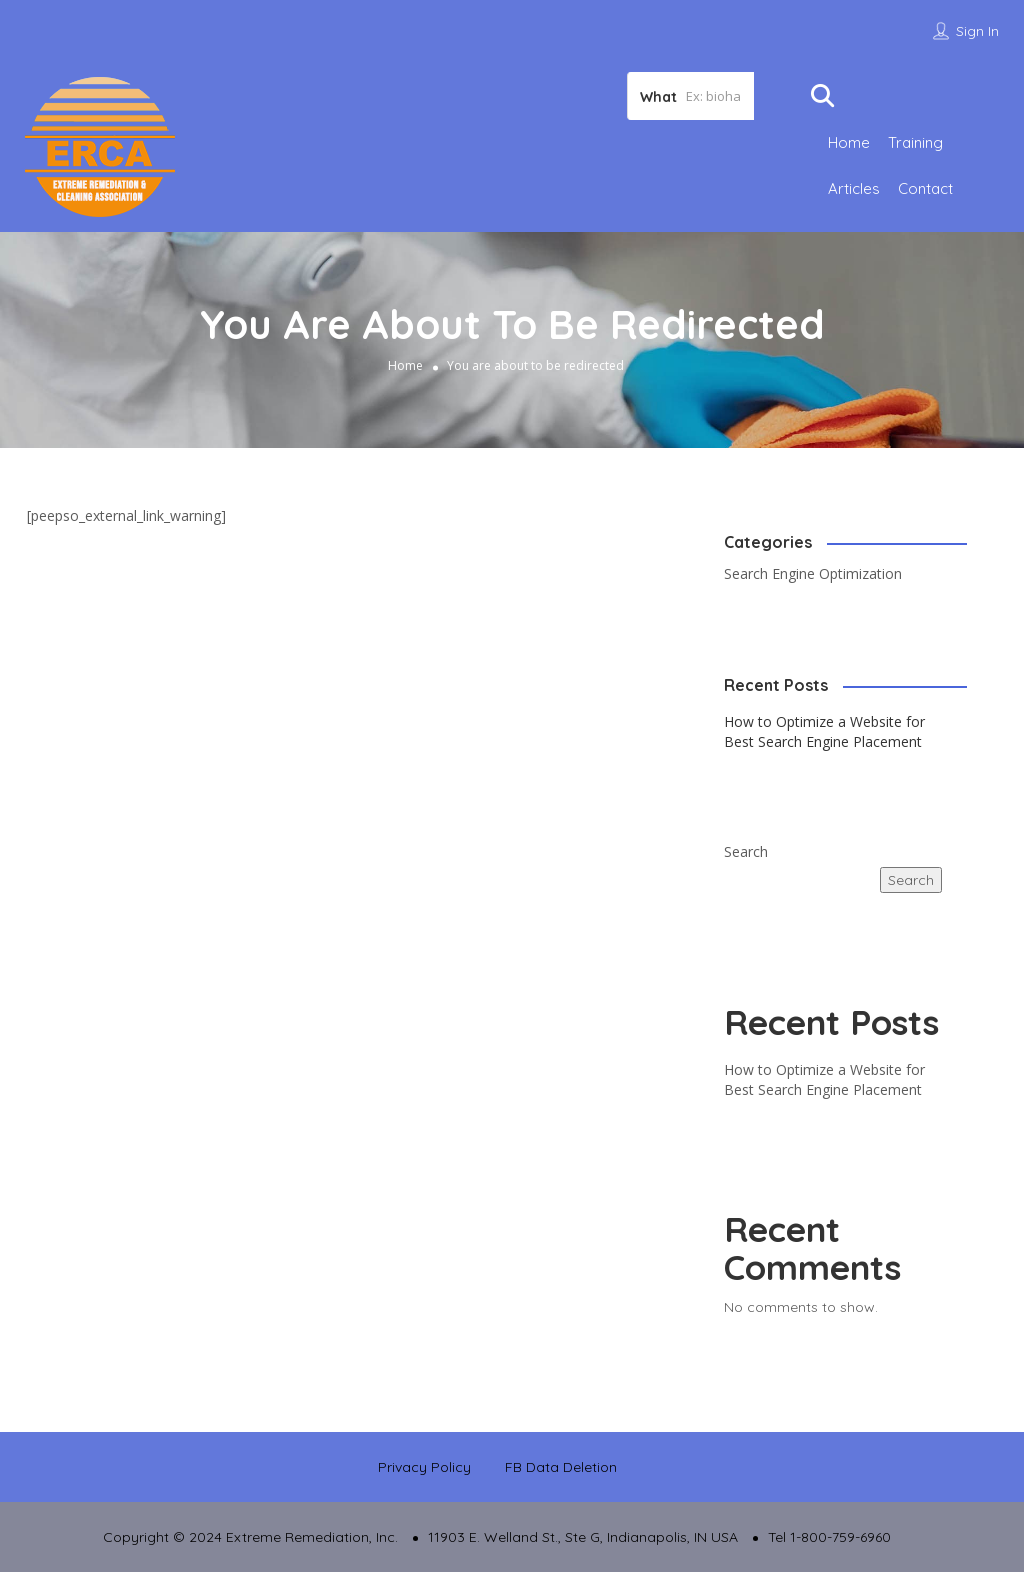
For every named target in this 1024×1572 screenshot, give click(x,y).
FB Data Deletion (561, 1467)
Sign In (977, 31)
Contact (925, 188)
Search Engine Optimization (813, 573)
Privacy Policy (424, 1467)
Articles (854, 188)
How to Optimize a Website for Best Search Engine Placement (824, 731)
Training (915, 142)
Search (746, 851)
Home (849, 142)
